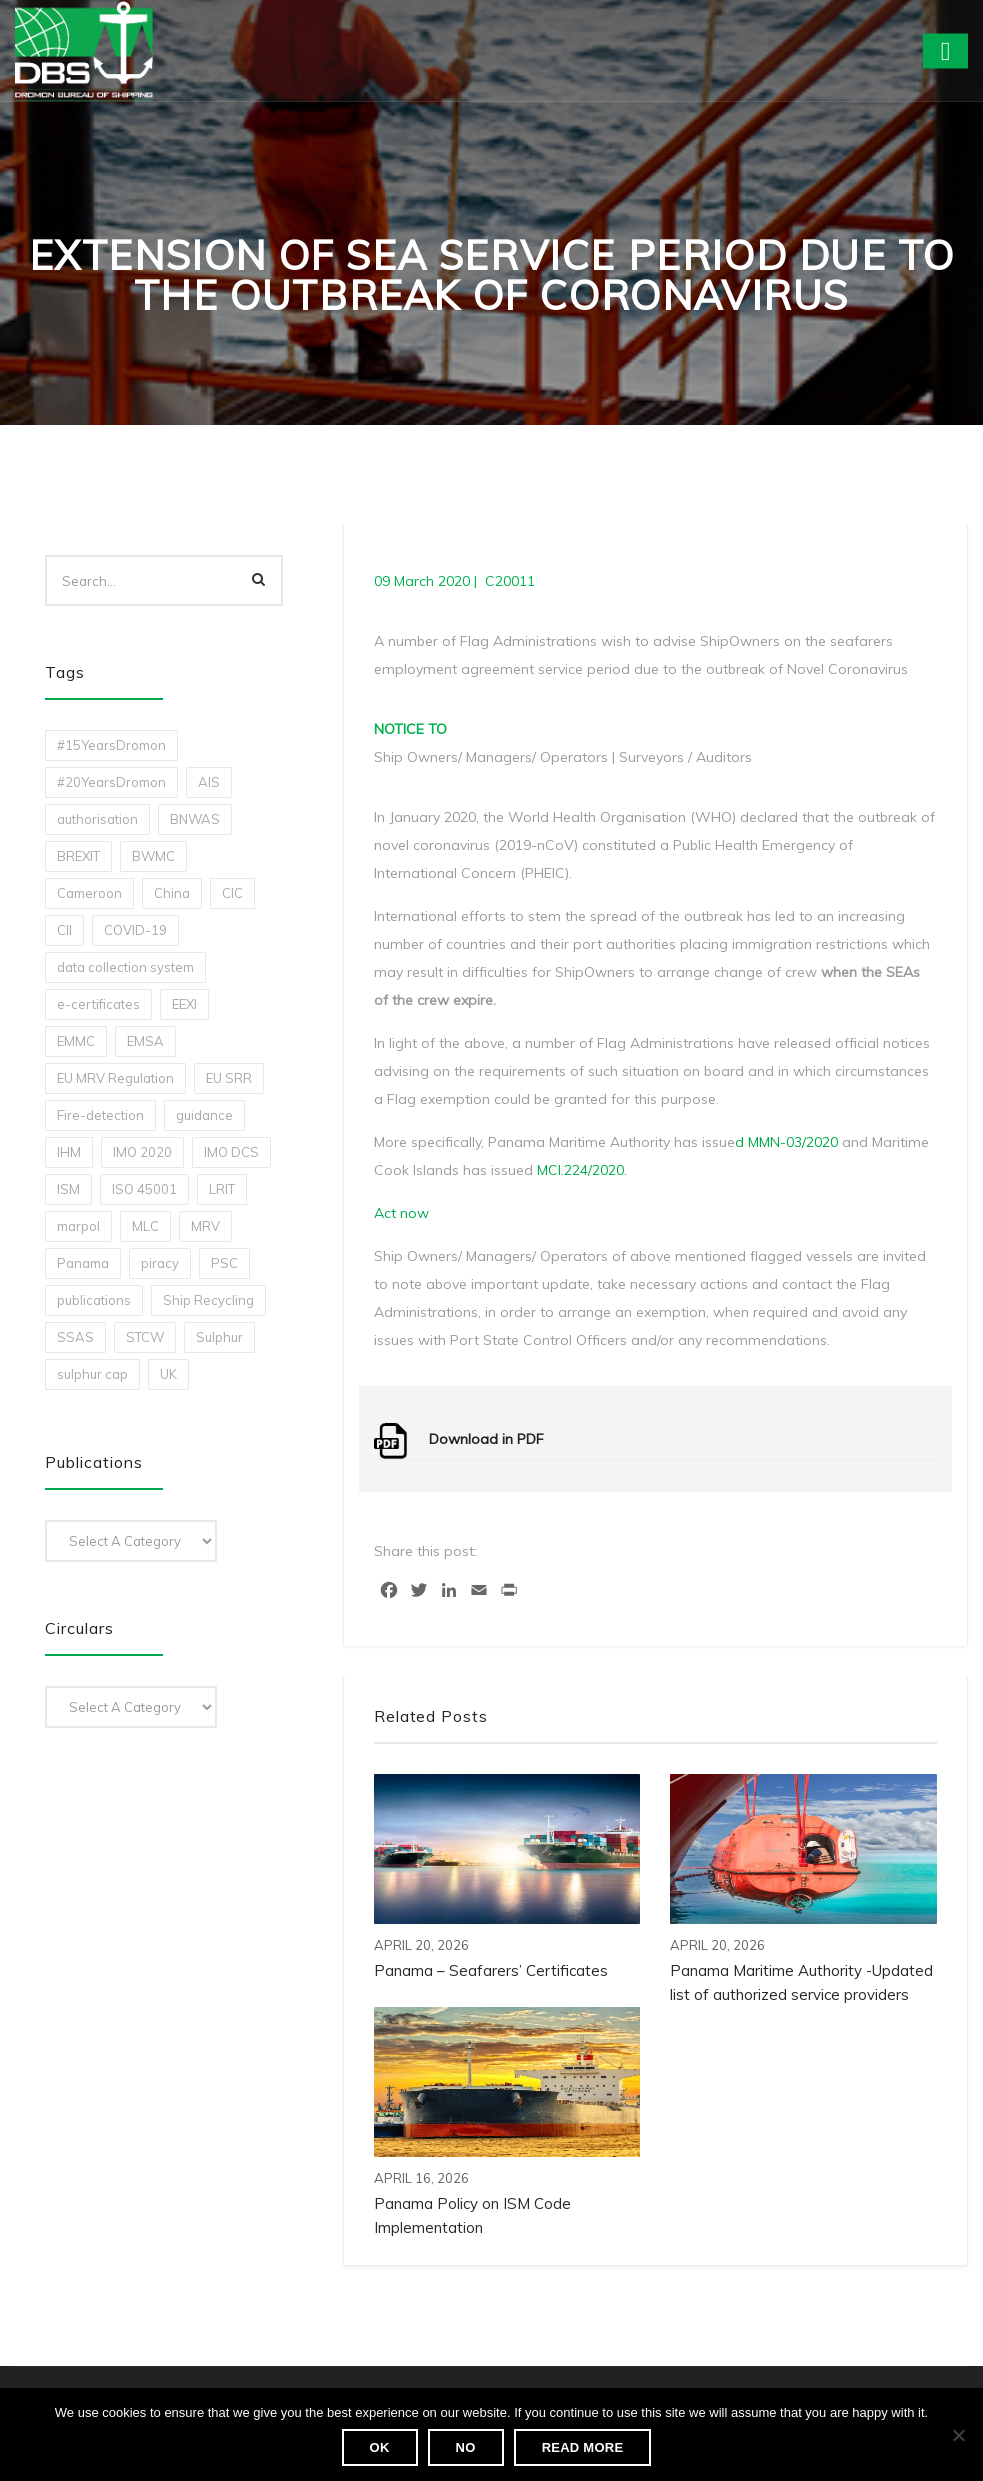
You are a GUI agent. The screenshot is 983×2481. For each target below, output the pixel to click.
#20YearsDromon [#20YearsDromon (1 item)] (111, 782)
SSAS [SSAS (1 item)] (75, 1337)
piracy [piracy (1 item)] (160, 1263)
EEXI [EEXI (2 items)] (184, 1004)
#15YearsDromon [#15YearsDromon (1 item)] (111, 745)
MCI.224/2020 (580, 1170)
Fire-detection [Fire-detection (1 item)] (100, 1115)
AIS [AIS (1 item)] (209, 782)
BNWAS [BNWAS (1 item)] (195, 819)
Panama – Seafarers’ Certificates (491, 1970)
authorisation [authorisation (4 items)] (97, 819)
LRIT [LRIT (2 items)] (222, 1189)
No (466, 2447)
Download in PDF (486, 1439)
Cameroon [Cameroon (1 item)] (89, 893)
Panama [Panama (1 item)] (83, 1263)
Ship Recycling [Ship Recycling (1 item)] (208, 1300)
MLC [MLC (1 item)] (145, 1226)
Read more (583, 2447)
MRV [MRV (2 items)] (205, 1226)
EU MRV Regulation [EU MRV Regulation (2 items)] (115, 1078)
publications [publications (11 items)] (94, 1300)
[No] (958, 2435)
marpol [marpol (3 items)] (78, 1226)
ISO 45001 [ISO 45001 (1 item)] (144, 1189)
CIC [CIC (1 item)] (232, 893)
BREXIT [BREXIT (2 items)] (78, 856)
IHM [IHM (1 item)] (69, 1152)
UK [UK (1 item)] (168, 1374)
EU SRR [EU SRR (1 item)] (229, 1078)
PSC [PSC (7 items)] (224, 1263)
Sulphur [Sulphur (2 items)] (219, 1337)
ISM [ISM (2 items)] (68, 1189)
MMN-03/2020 (793, 1142)
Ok (380, 2447)
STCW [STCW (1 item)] (145, 1337)
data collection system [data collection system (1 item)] (125, 967)
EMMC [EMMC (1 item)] (76, 1041)
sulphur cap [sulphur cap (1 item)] (92, 1374)
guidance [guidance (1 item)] (204, 1115)
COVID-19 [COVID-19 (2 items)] (135, 930)
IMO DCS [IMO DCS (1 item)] (231, 1152)
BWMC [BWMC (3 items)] (153, 856)
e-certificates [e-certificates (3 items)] (98, 1004)
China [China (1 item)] (172, 893)
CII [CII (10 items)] (64, 930)
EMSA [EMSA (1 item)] (145, 1041)
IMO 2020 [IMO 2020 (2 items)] (142, 1152)
